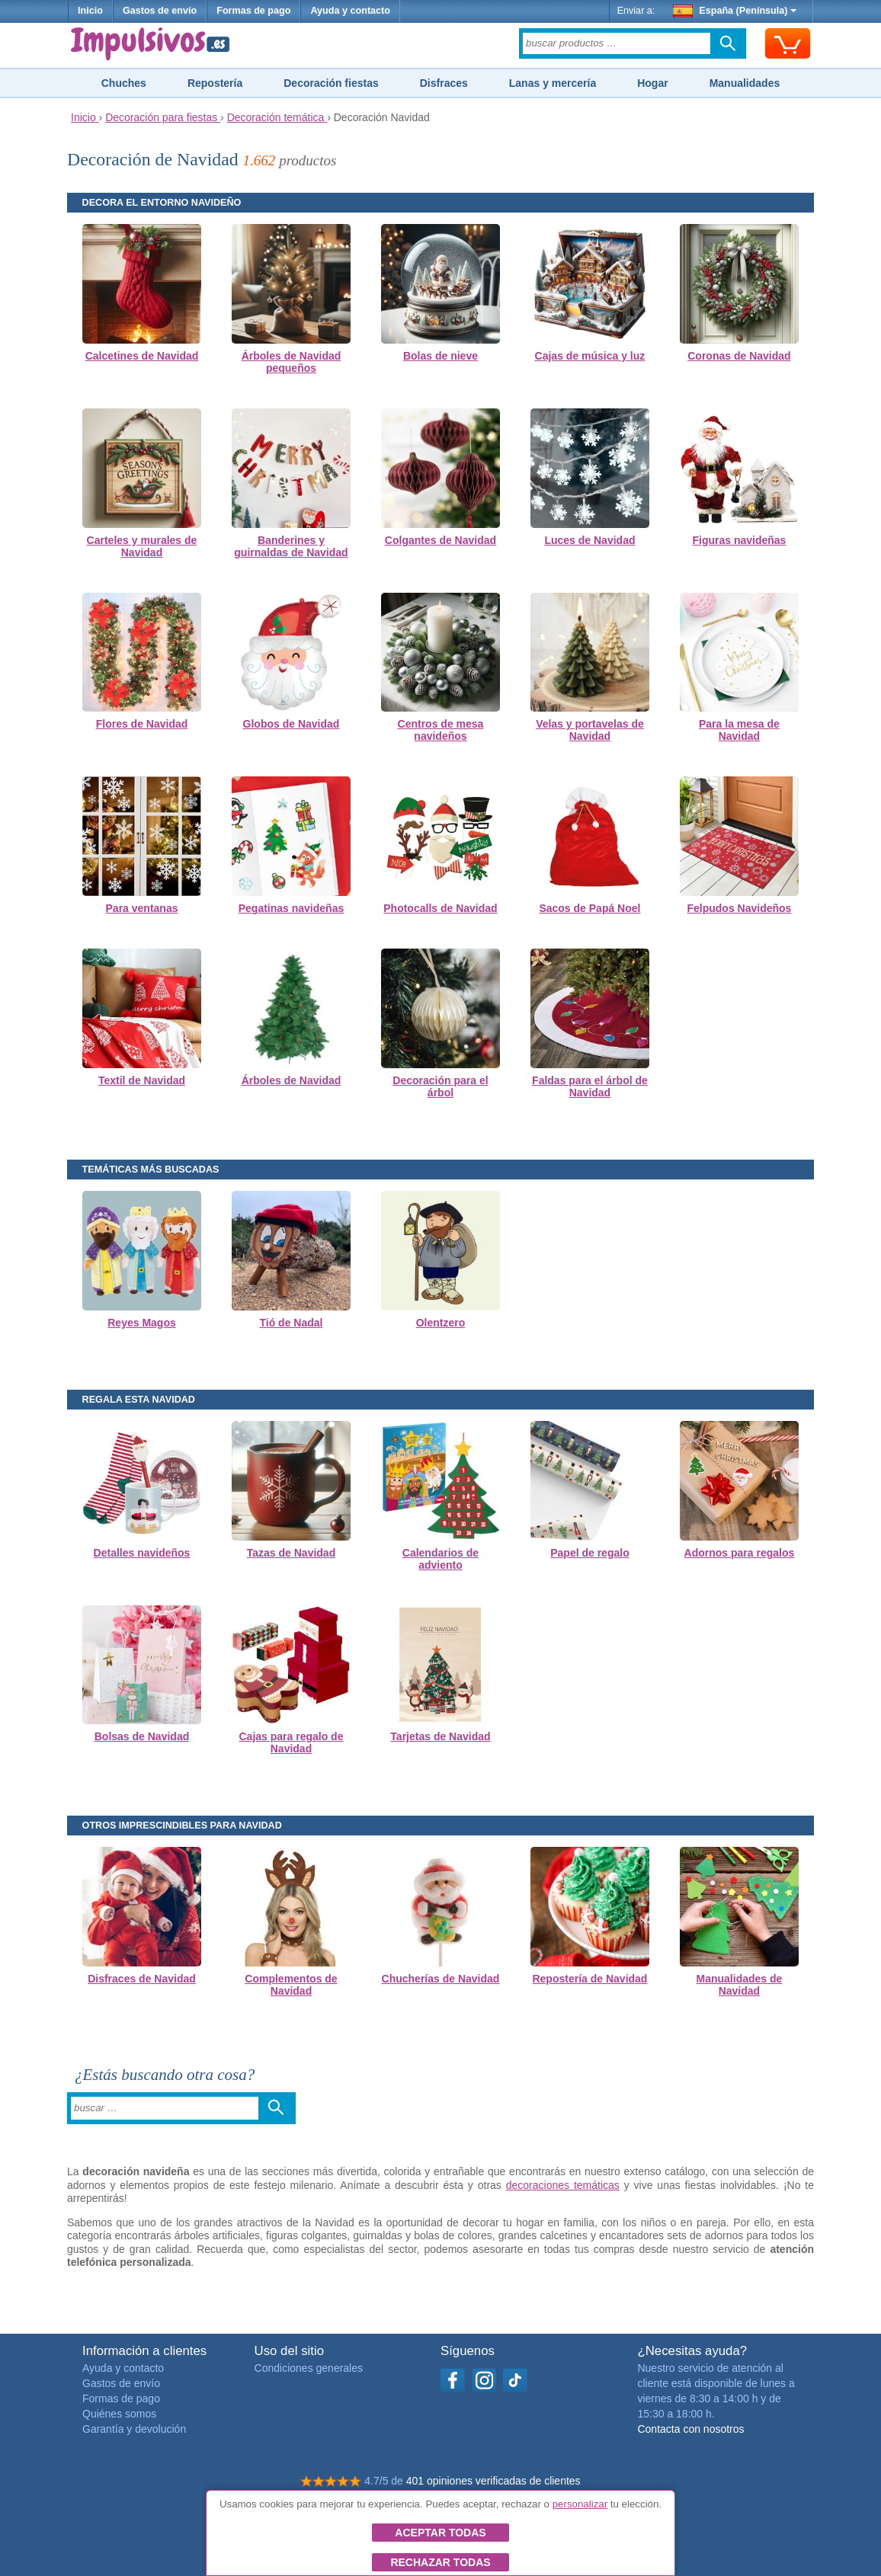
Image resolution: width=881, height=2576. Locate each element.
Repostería (214, 83)
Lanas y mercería (552, 83)
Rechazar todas (440, 2562)
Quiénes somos (119, 2414)
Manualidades (745, 83)
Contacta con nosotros (690, 2429)
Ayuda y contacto (350, 10)
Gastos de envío (160, 10)
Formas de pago (253, 10)
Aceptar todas (440, 2532)
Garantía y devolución (134, 2429)
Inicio (90, 10)
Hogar (652, 83)
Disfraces (444, 83)
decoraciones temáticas (563, 2185)
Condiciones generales (309, 2368)
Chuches (123, 83)
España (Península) (735, 10)
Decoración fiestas (331, 83)
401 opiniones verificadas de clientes (493, 2481)
